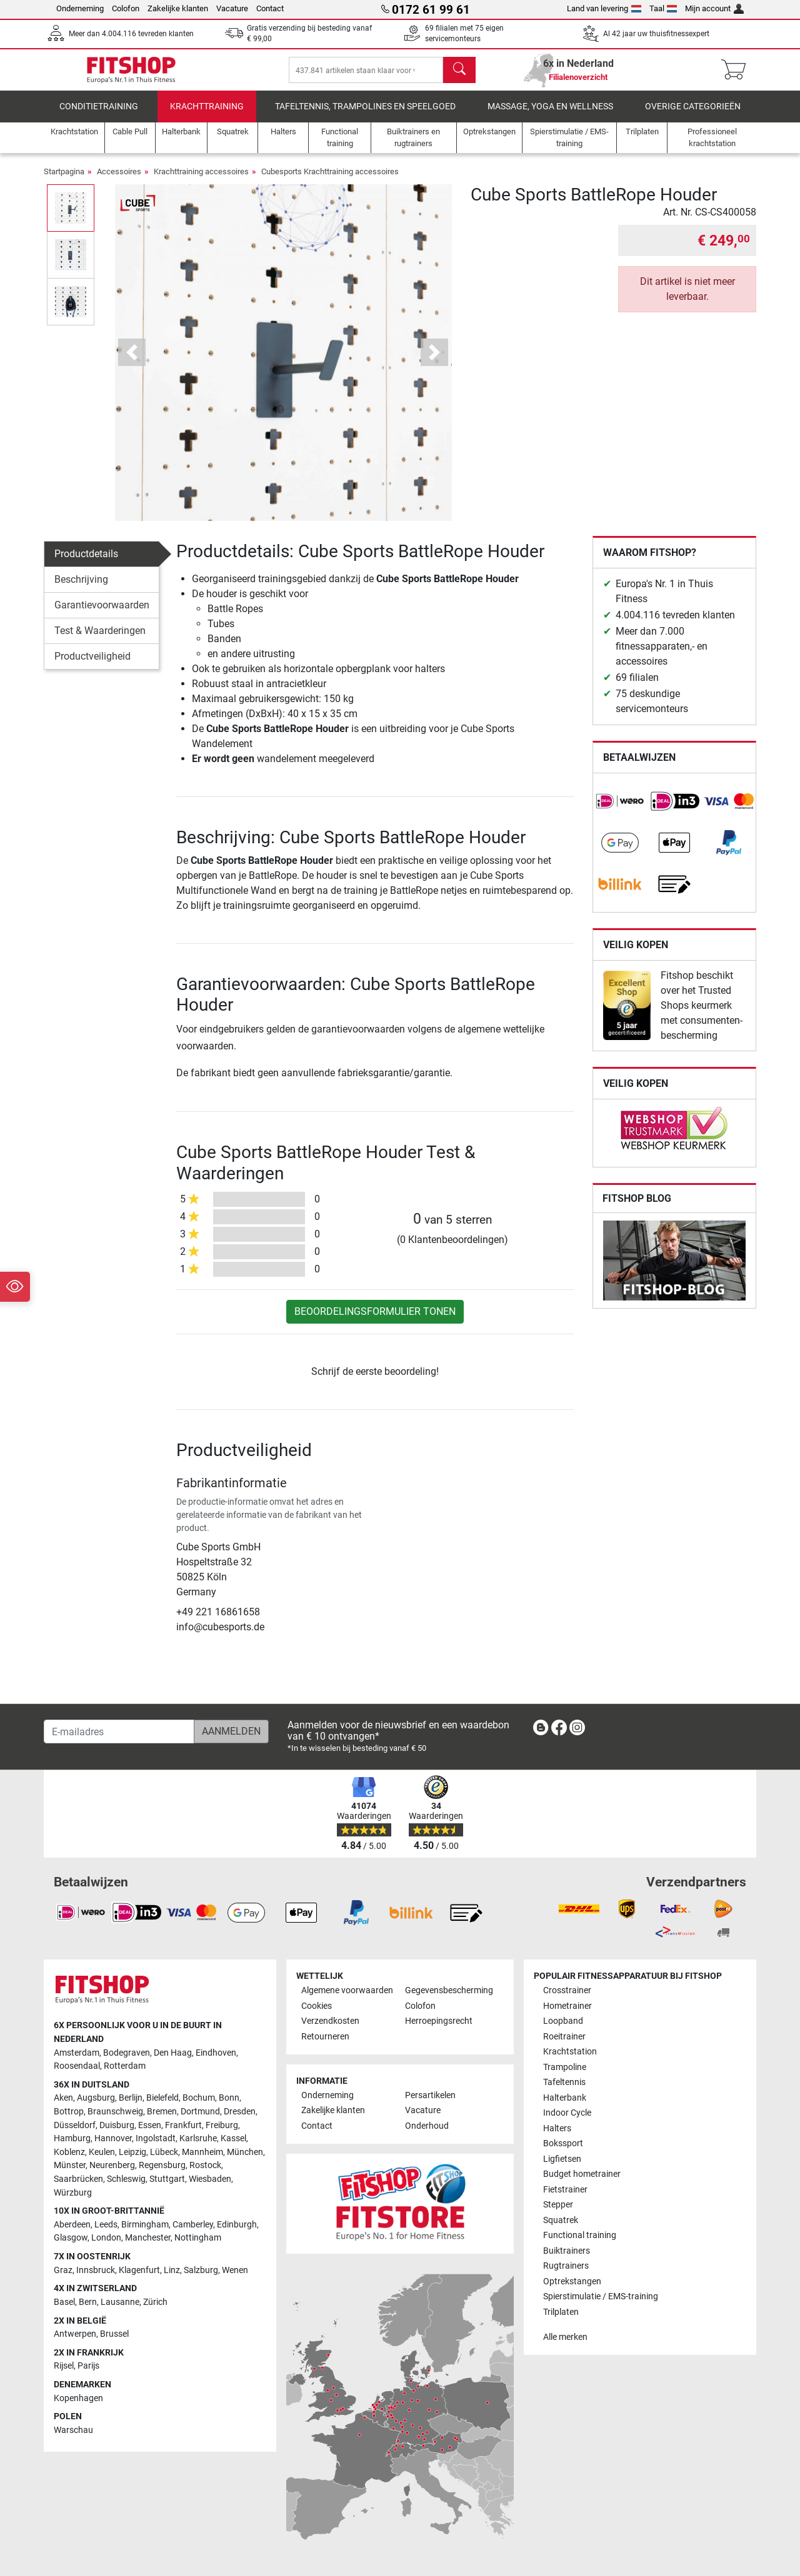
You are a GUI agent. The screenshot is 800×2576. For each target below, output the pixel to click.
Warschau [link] (73, 2430)
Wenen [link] (235, 2270)
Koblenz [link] (69, 2152)
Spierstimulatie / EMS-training (600, 2296)
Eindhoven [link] (216, 2053)
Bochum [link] (198, 2098)
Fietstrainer (565, 2189)
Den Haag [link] (173, 2053)
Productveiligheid (92, 665)
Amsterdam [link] (76, 2053)
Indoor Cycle (567, 2113)
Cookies (316, 2006)
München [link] (245, 2152)
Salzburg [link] (201, 2270)
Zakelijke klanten (178, 8)
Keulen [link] (102, 2152)
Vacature (232, 8)
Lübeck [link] (164, 2152)
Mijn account (714, 8)
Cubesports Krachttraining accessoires (330, 180)
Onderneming (80, 8)
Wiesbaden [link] (210, 2179)
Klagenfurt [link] (139, 2270)
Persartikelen (430, 2095)
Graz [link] (63, 2270)
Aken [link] (63, 2098)
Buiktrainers (566, 2251)
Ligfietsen (562, 2159)
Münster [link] (70, 2166)
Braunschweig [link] (115, 2111)
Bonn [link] (229, 2098)
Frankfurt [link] (183, 2125)
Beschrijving (81, 588)
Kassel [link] (233, 2138)
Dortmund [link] (200, 2111)
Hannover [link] (113, 2138)
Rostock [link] (205, 2166)
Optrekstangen (572, 2281)
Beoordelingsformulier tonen (375, 1320)
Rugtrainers (566, 2266)
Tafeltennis (564, 2082)
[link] (620, 810)
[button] (132, 361)
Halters (557, 2128)
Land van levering (604, 8)
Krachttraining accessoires (201, 180)
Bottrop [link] (69, 2111)
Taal (663, 8)
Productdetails (86, 562)
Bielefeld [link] (162, 2098)
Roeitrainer (564, 2036)
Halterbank (564, 2098)
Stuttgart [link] (167, 2179)
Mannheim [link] (202, 2152)
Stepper (558, 2204)
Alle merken (565, 2337)
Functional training (579, 2235)
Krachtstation (570, 2051)
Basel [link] (64, 2302)
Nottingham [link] (197, 2238)
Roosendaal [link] (77, 2066)
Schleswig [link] (126, 2179)
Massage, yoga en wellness (550, 115)
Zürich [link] (155, 2302)
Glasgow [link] (71, 2238)
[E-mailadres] (119, 1731)
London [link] (106, 2238)
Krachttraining (207, 115)
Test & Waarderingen (100, 639)
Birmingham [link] (145, 2224)
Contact (270, 8)
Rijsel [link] (64, 2366)
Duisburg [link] (116, 2125)
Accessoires (119, 180)
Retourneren (325, 2036)
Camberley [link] (192, 2224)
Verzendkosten (330, 2021)
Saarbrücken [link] (78, 2179)
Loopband (563, 2021)
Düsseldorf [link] (75, 2125)
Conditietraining (98, 115)
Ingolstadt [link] (156, 2138)
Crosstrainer (567, 1991)
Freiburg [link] (222, 2125)
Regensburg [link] (162, 2166)
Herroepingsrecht (438, 2021)
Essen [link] (149, 2125)
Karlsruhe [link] (198, 2138)
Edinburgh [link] (237, 2224)
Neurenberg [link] (112, 2166)
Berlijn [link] (130, 2098)
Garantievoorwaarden (101, 614)
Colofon (125, 8)
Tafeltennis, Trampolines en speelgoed (365, 115)
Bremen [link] (162, 2111)
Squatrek (560, 2220)
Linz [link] (172, 2270)
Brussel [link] (114, 2334)
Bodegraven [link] (126, 2053)
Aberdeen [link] (72, 2224)
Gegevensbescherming (449, 1991)
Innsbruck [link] (95, 2270)
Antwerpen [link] (75, 2334)
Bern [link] (88, 2302)
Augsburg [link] (96, 2098)
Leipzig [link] (132, 2152)
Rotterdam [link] (125, 2066)
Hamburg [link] (72, 2138)
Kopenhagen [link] (78, 2398)
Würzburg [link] (73, 2192)
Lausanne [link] (120, 2302)
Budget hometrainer (582, 2174)
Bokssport (563, 2143)
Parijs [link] (88, 2366)
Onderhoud (427, 2126)
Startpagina (64, 180)
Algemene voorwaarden (347, 1991)
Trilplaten (561, 2312)
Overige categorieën (693, 115)
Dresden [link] (240, 2111)
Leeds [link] (106, 2224)
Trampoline (564, 2067)
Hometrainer (567, 2006)
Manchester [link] (148, 2238)
